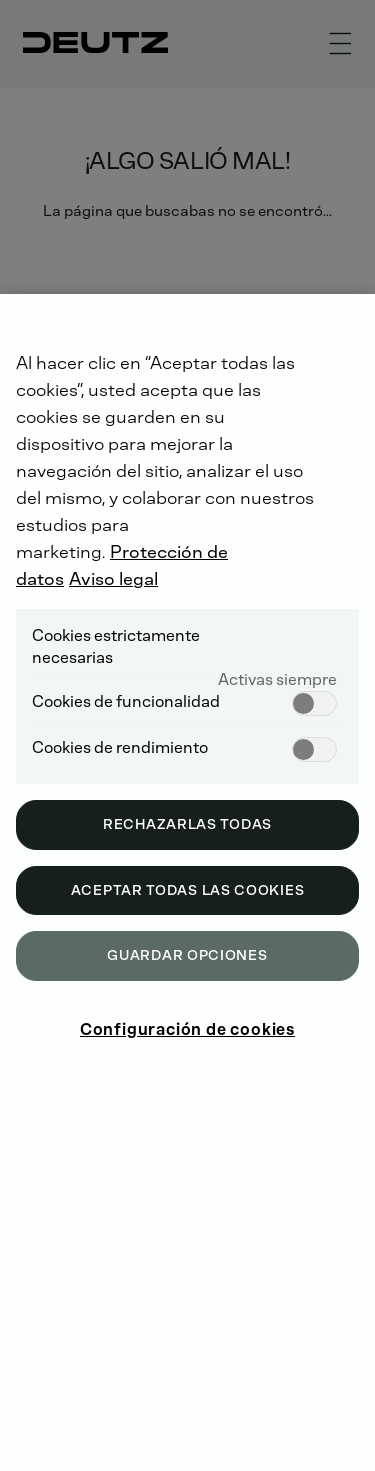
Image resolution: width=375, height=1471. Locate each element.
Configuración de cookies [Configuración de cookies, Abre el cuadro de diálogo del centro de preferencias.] (187, 1029)
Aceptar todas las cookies (188, 890)
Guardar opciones (187, 955)
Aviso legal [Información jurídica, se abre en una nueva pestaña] (113, 579)
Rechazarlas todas (187, 824)
